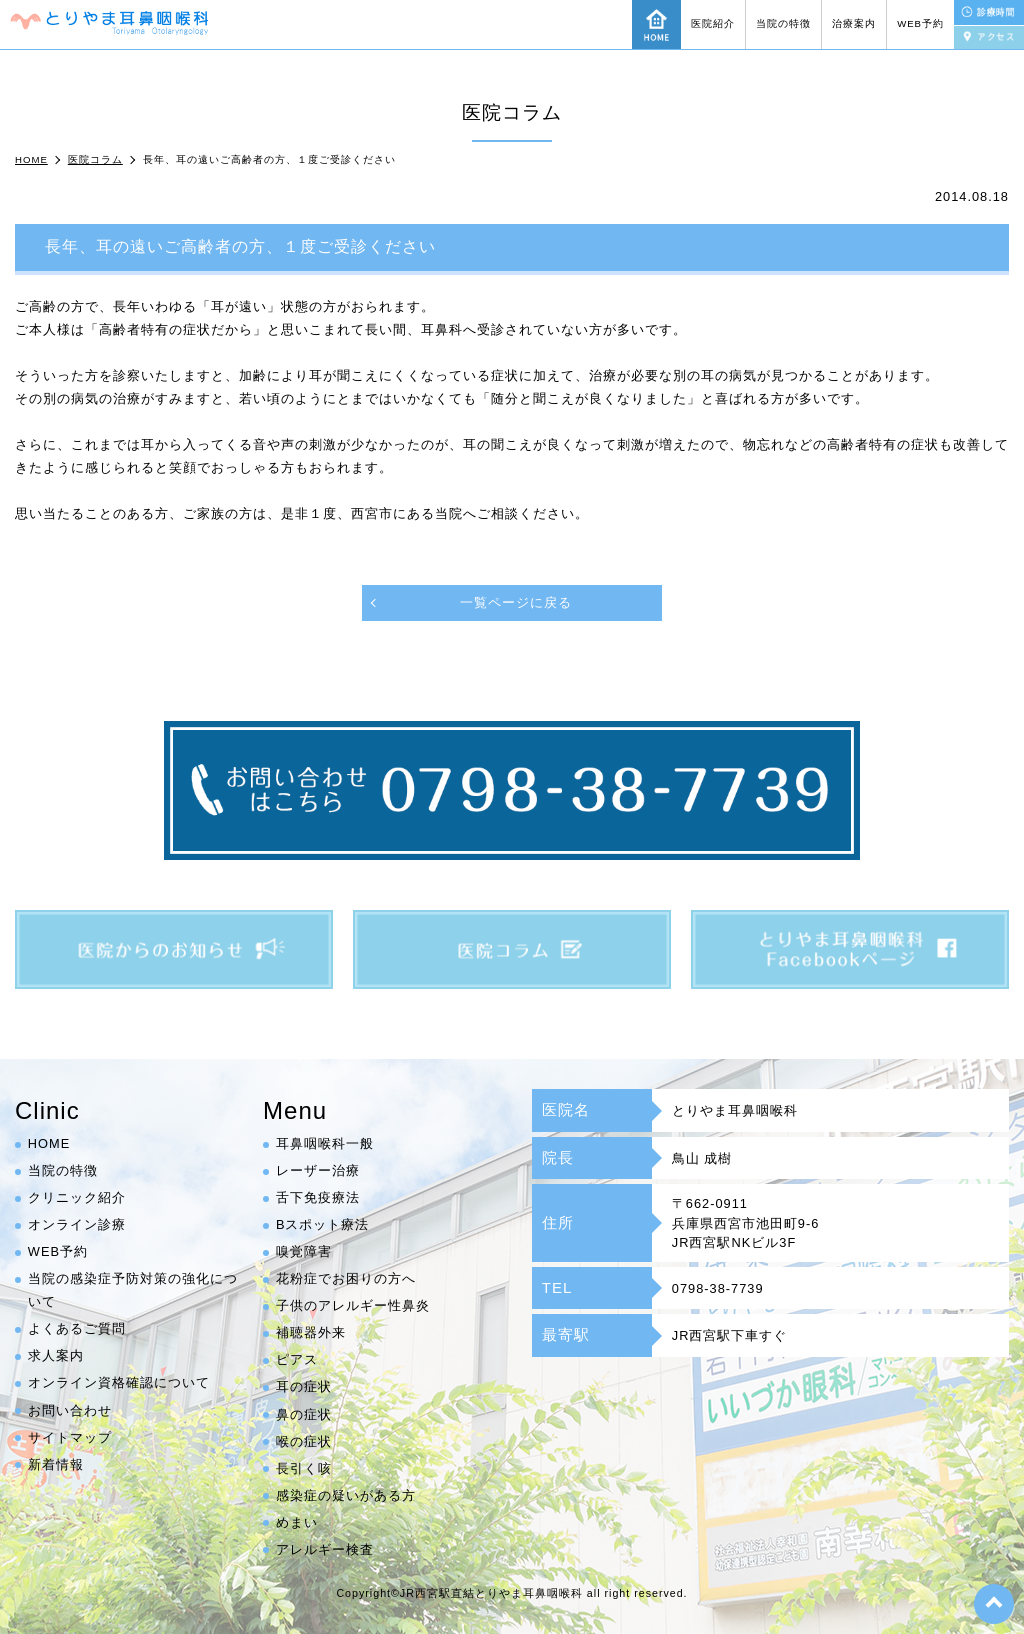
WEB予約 (920, 23)
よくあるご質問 (77, 1329)
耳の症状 (304, 1387)
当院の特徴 (783, 23)
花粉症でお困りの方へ (346, 1279)
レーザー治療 (318, 1171)
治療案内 (854, 23)
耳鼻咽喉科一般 (325, 1144)
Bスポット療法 (323, 1225)
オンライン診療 (77, 1225)
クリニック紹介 (77, 1198)
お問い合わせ (70, 1410)
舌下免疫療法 (318, 1198)
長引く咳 (304, 1468)
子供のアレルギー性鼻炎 (353, 1306)
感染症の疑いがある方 (346, 1495)
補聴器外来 (311, 1333)
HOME (49, 1144)
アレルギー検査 (325, 1549)
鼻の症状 (304, 1414)
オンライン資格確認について (119, 1383)
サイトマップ (70, 1437)
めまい (297, 1522)
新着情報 (56, 1464)
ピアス (297, 1360)
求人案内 (56, 1356)
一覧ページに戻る (516, 602)
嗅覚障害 (304, 1252)
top (994, 1604)
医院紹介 (713, 23)
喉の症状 (304, 1441)
